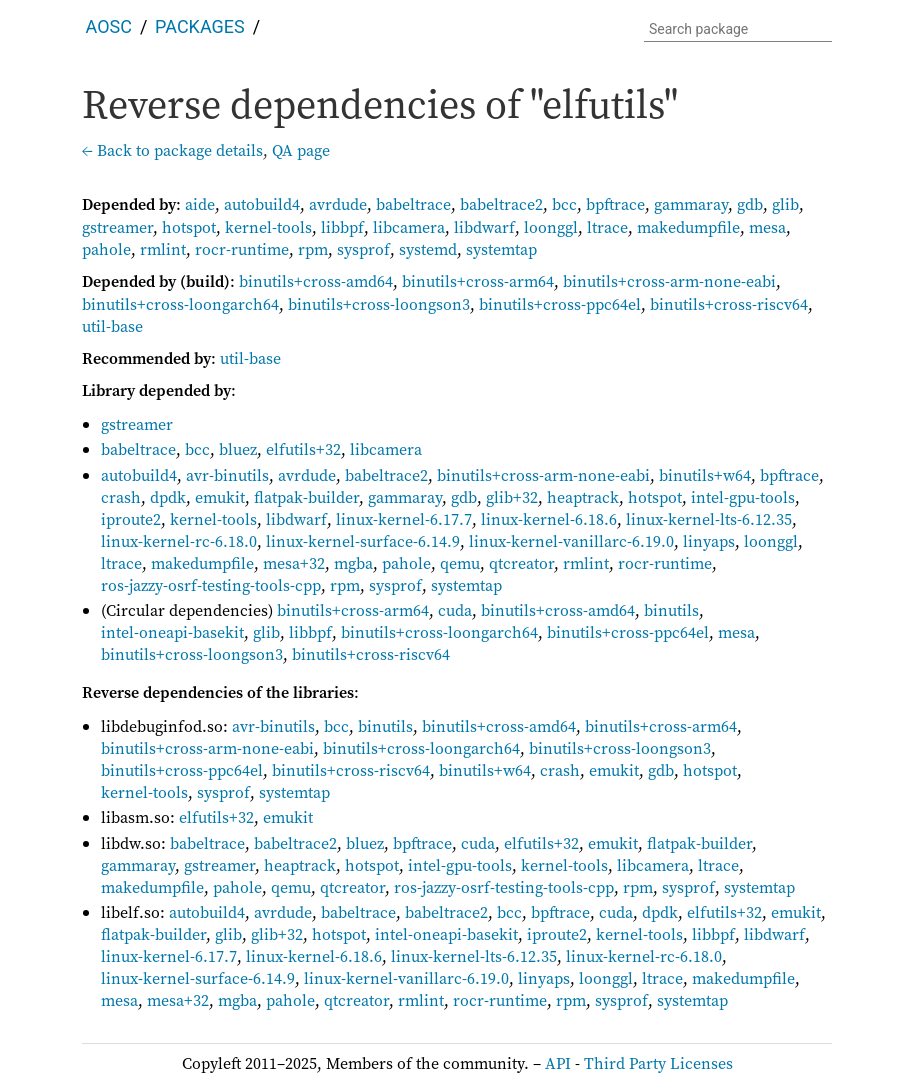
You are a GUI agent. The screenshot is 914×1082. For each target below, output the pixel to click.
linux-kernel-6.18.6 (549, 519)
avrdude (338, 204)
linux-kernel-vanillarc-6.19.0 (571, 541)
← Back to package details (172, 150)
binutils (671, 610)
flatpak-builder (306, 497)
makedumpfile (688, 227)
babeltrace (413, 204)
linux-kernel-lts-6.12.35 (709, 519)
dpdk (168, 497)
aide (200, 204)
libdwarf (484, 227)
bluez (238, 449)
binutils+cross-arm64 (478, 281)
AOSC (109, 26)
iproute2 (131, 519)
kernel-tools (268, 227)
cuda (455, 610)
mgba (353, 563)
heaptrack (583, 497)
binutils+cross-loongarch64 (180, 304)
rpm (313, 249)
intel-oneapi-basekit (172, 632)
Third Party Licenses (658, 1063)
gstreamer (117, 227)
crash (121, 497)
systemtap (501, 249)
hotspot (189, 227)
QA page (301, 150)
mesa (767, 227)
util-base (112, 326)
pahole (106, 249)
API (558, 1063)
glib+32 (512, 497)
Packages (200, 26)
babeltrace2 (501, 204)
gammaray (691, 204)
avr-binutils (227, 475)
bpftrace (615, 204)
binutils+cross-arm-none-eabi (669, 281)
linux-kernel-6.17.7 (404, 519)
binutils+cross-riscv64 (729, 304)
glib (785, 204)
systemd (428, 249)
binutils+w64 (705, 475)
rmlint (163, 249)
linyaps (709, 541)
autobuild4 (262, 204)
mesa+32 (294, 563)
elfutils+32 (303, 449)
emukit (220, 497)
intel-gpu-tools (743, 497)
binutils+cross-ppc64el (560, 304)
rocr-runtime (242, 249)
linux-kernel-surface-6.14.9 (363, 541)
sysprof (363, 249)
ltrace (607, 227)
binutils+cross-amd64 (316, 281)
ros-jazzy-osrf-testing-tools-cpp (211, 585)
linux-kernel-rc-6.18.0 (179, 541)
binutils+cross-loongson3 (379, 304)
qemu (460, 563)
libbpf (342, 227)
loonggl (551, 227)
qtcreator (521, 563)
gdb (750, 204)
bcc (564, 204)
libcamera (409, 227)
